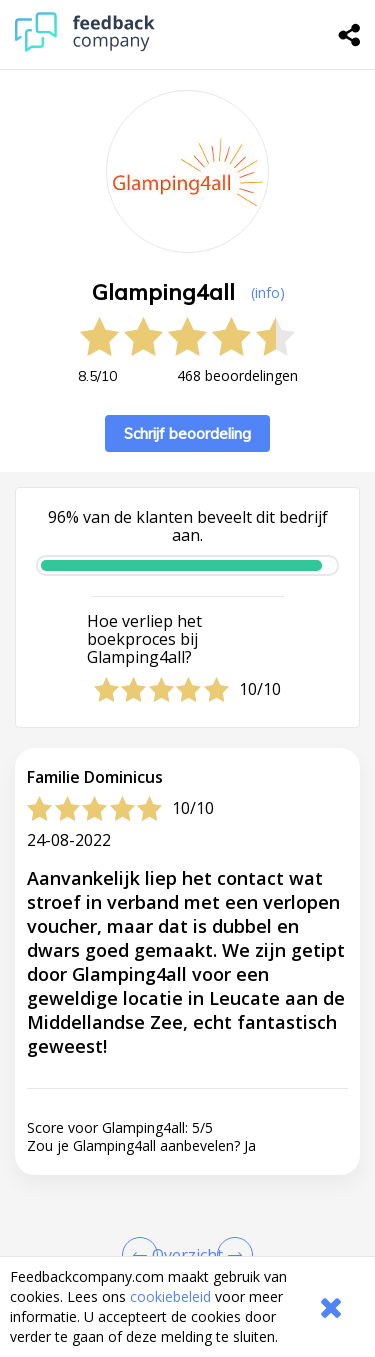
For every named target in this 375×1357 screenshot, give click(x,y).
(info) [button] (268, 292)
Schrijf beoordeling (187, 433)
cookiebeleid (170, 1296)
